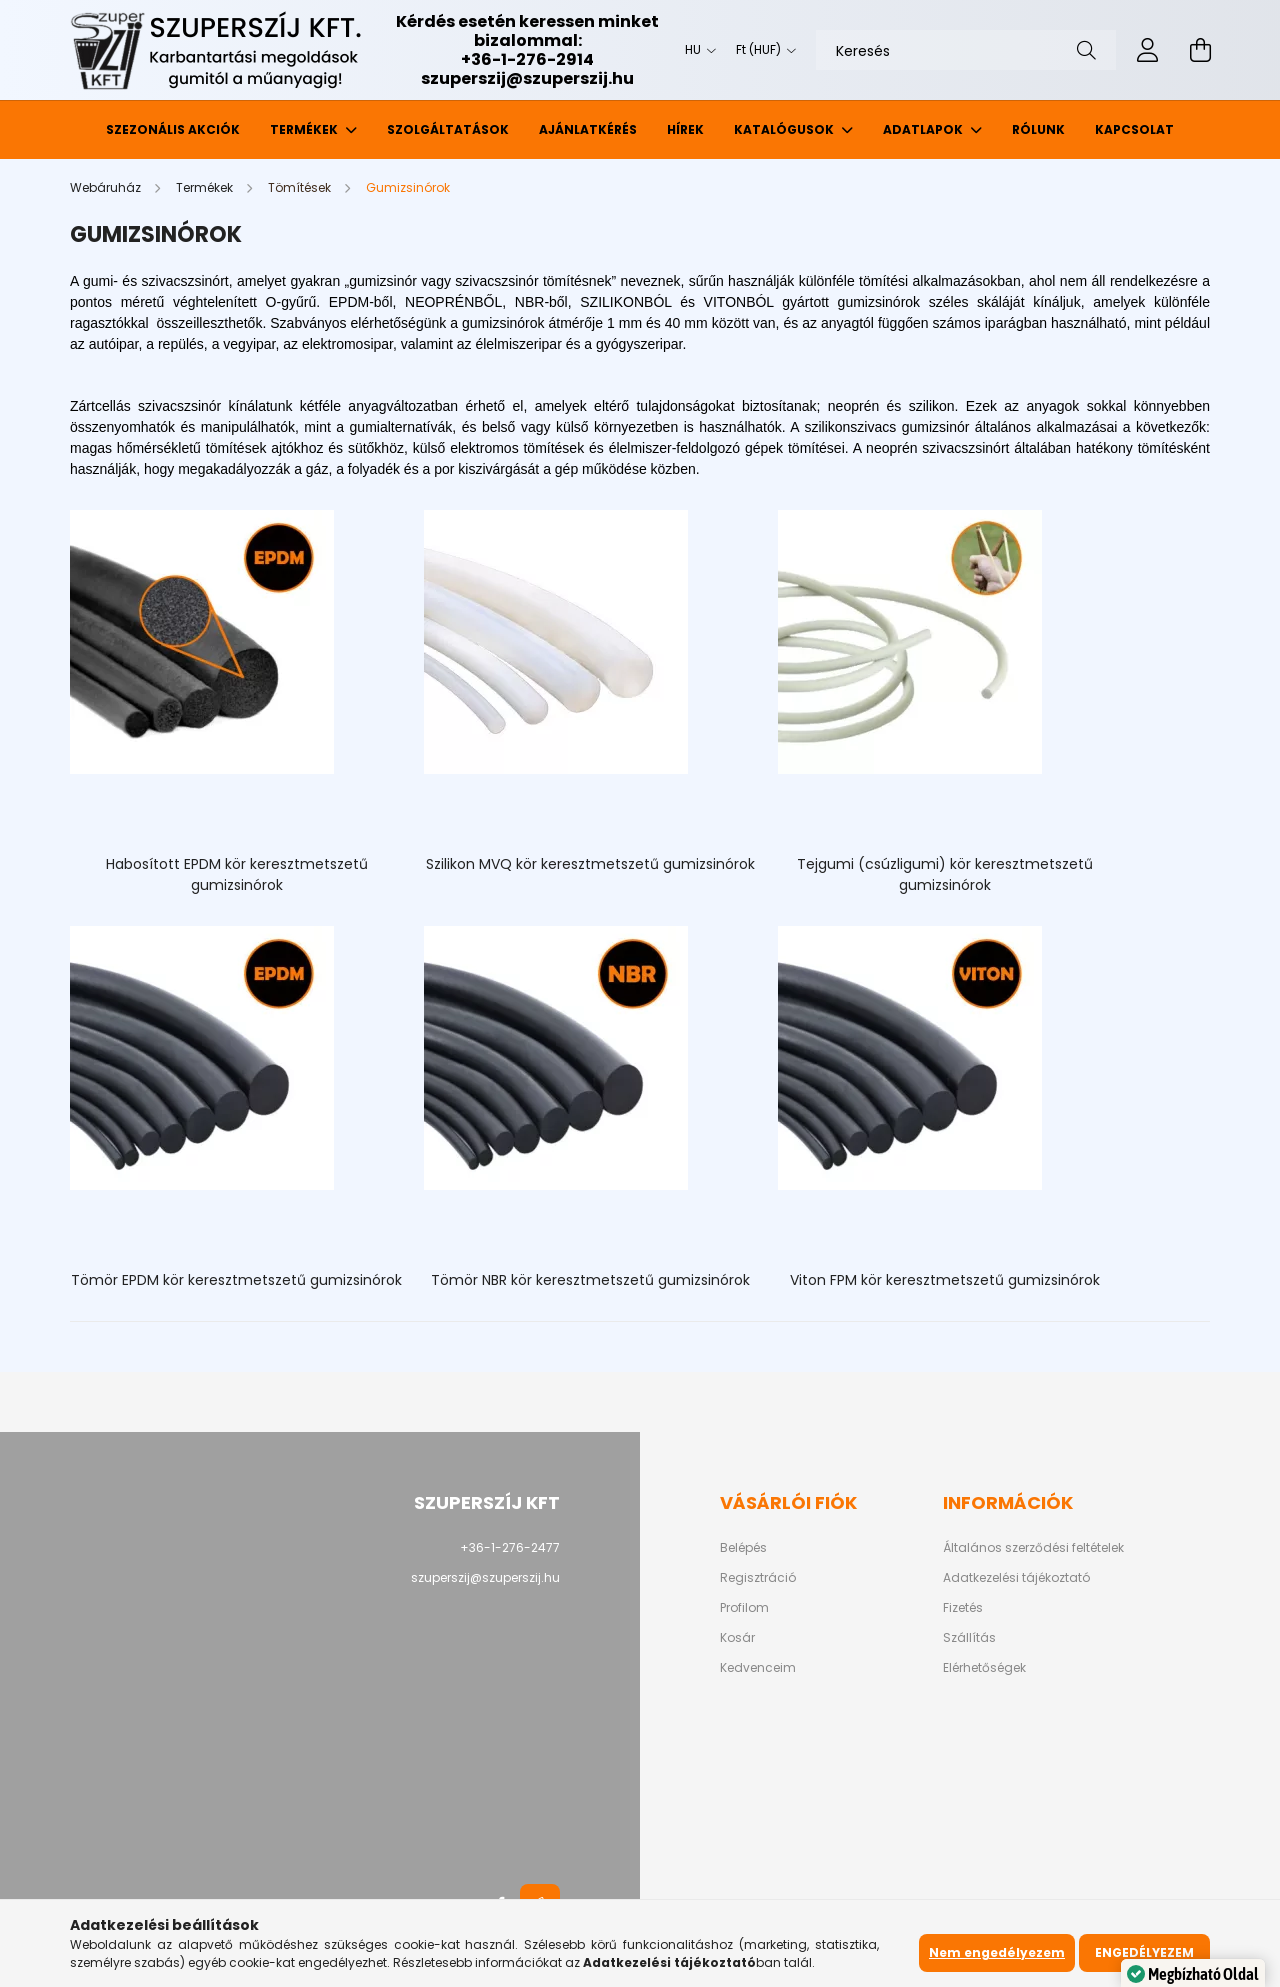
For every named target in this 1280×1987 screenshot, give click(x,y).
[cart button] (1200, 50)
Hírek (685, 129)
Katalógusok (785, 129)
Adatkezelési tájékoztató (1016, 1471)
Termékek (305, 129)
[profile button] (1148, 50)
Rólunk (1038, 129)
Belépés (743, 1441)
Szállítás (969, 1531)
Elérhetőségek (984, 1561)
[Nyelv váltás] (695, 50)
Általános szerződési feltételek (1033, 1441)
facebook (500, 1797)
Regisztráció (758, 1471)
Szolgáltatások (448, 129)
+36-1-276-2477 (510, 1440)
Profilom (744, 1501)
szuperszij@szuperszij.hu (527, 78)
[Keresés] (966, 50)
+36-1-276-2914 (527, 59)
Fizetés (963, 1501)
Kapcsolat (1134, 129)
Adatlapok (924, 129)
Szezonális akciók (173, 129)
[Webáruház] (107, 187)
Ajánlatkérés (588, 129)
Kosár (737, 1531)
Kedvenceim (758, 1561)
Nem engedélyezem (997, 1952)
